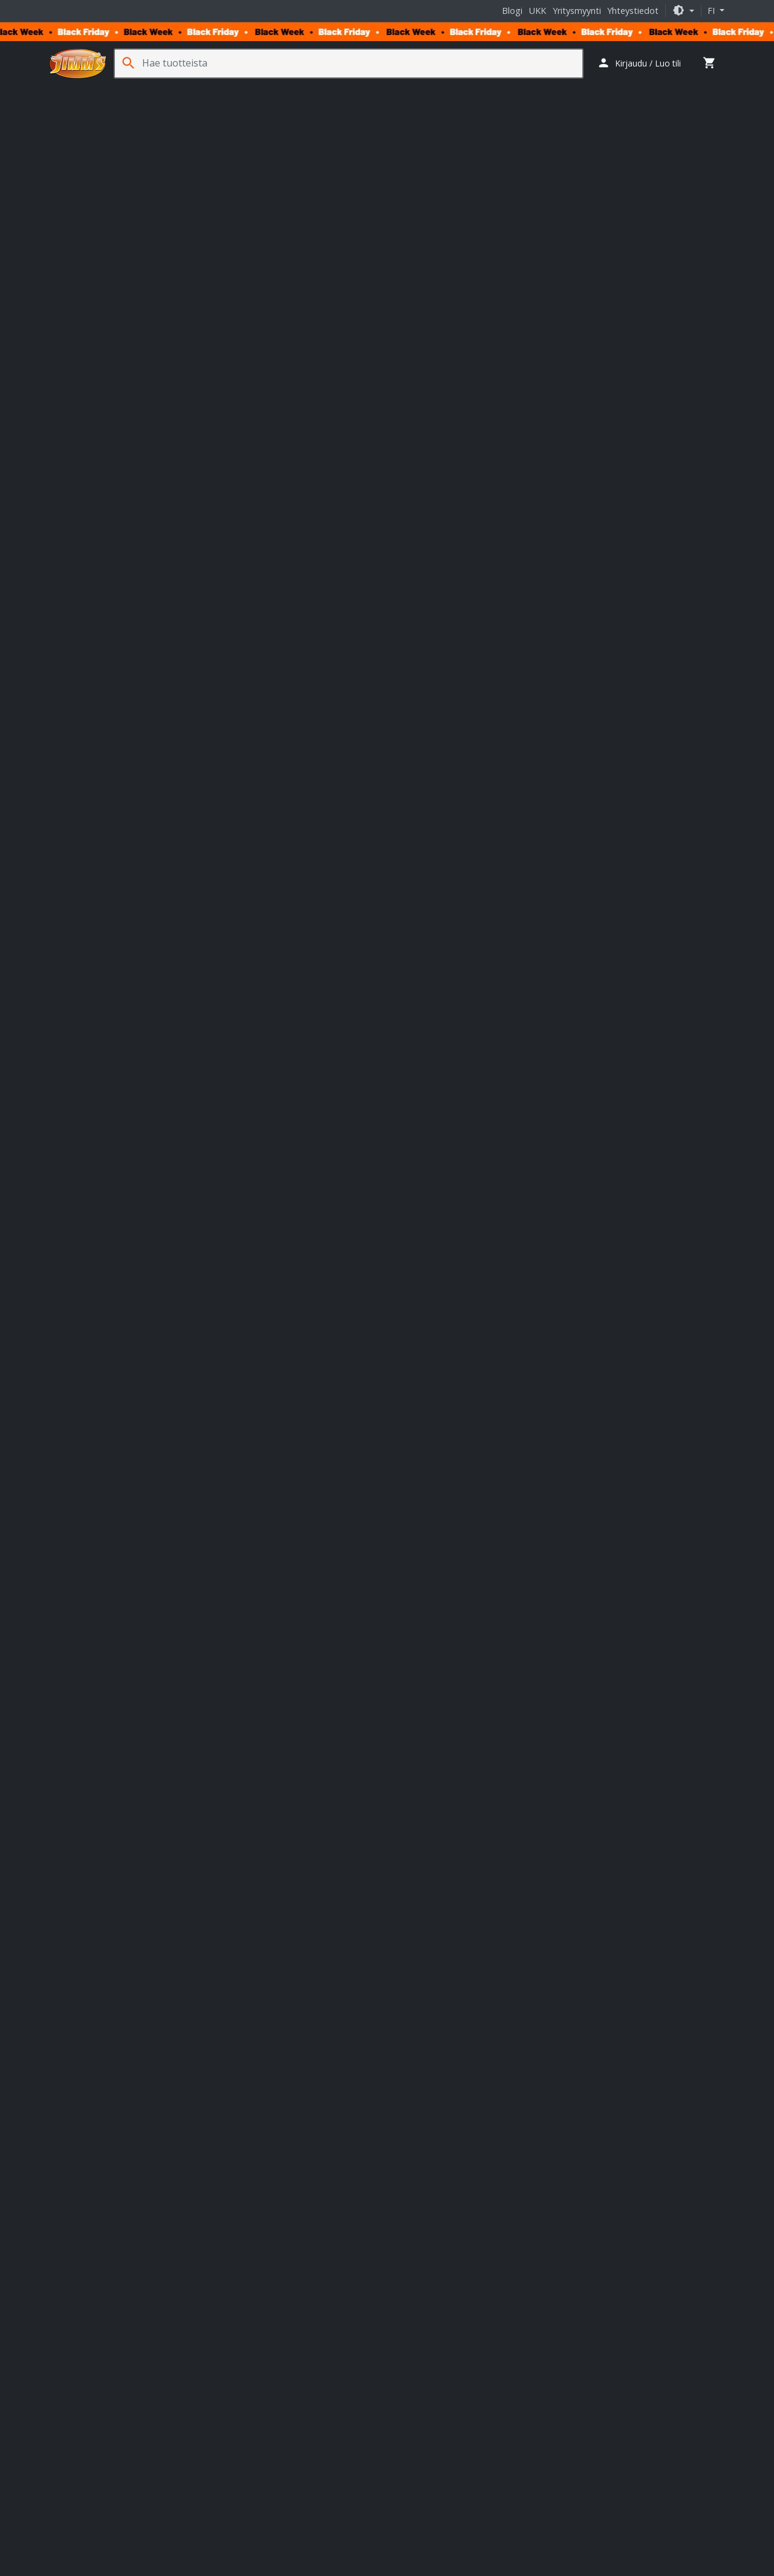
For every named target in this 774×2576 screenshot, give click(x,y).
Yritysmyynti (577, 10)
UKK (537, 10)
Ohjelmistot (601, 91)
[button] (683, 10)
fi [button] (712, 10)
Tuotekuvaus (80, 487)
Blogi (512, 10)
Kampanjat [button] (698, 91)
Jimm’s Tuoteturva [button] (516, 413)
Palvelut (650, 91)
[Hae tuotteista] (362, 63)
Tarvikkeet (431, 91)
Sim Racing (311, 91)
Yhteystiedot (633, 10)
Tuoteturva (230, 487)
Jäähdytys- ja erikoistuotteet (515, 91)
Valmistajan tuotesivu (103, 1583)
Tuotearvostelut (157, 487)
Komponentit (136, 91)
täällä (225, 1954)
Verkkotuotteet (371, 91)
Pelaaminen (256, 91)
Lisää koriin (524, 275)
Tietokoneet (78, 91)
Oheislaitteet (197, 91)
